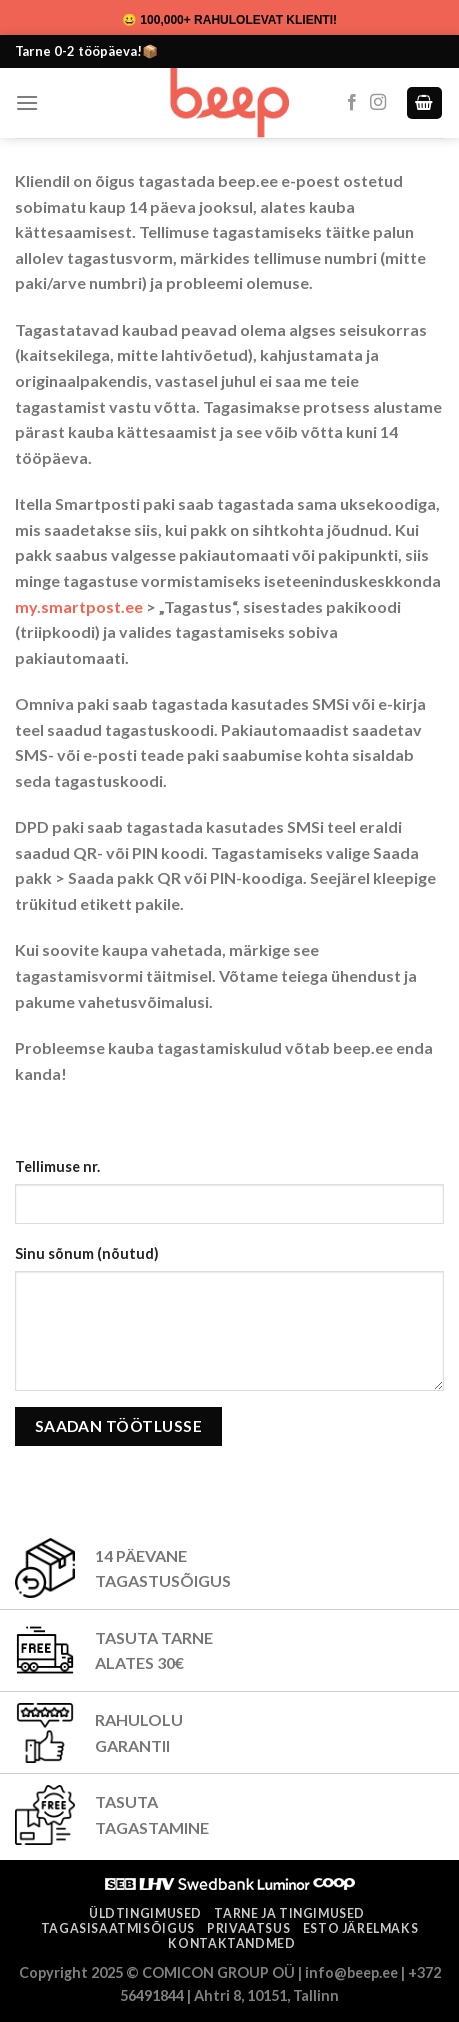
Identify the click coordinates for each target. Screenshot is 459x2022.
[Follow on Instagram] (378, 103)
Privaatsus (248, 1928)
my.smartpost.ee (79, 606)
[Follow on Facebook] (352, 103)
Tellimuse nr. (57, 1166)
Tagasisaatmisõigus (118, 1928)
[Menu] (27, 102)
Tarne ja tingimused (289, 1913)
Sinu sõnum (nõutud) (87, 1253)
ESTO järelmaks (361, 1928)
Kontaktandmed (231, 1943)
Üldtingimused (145, 1913)
